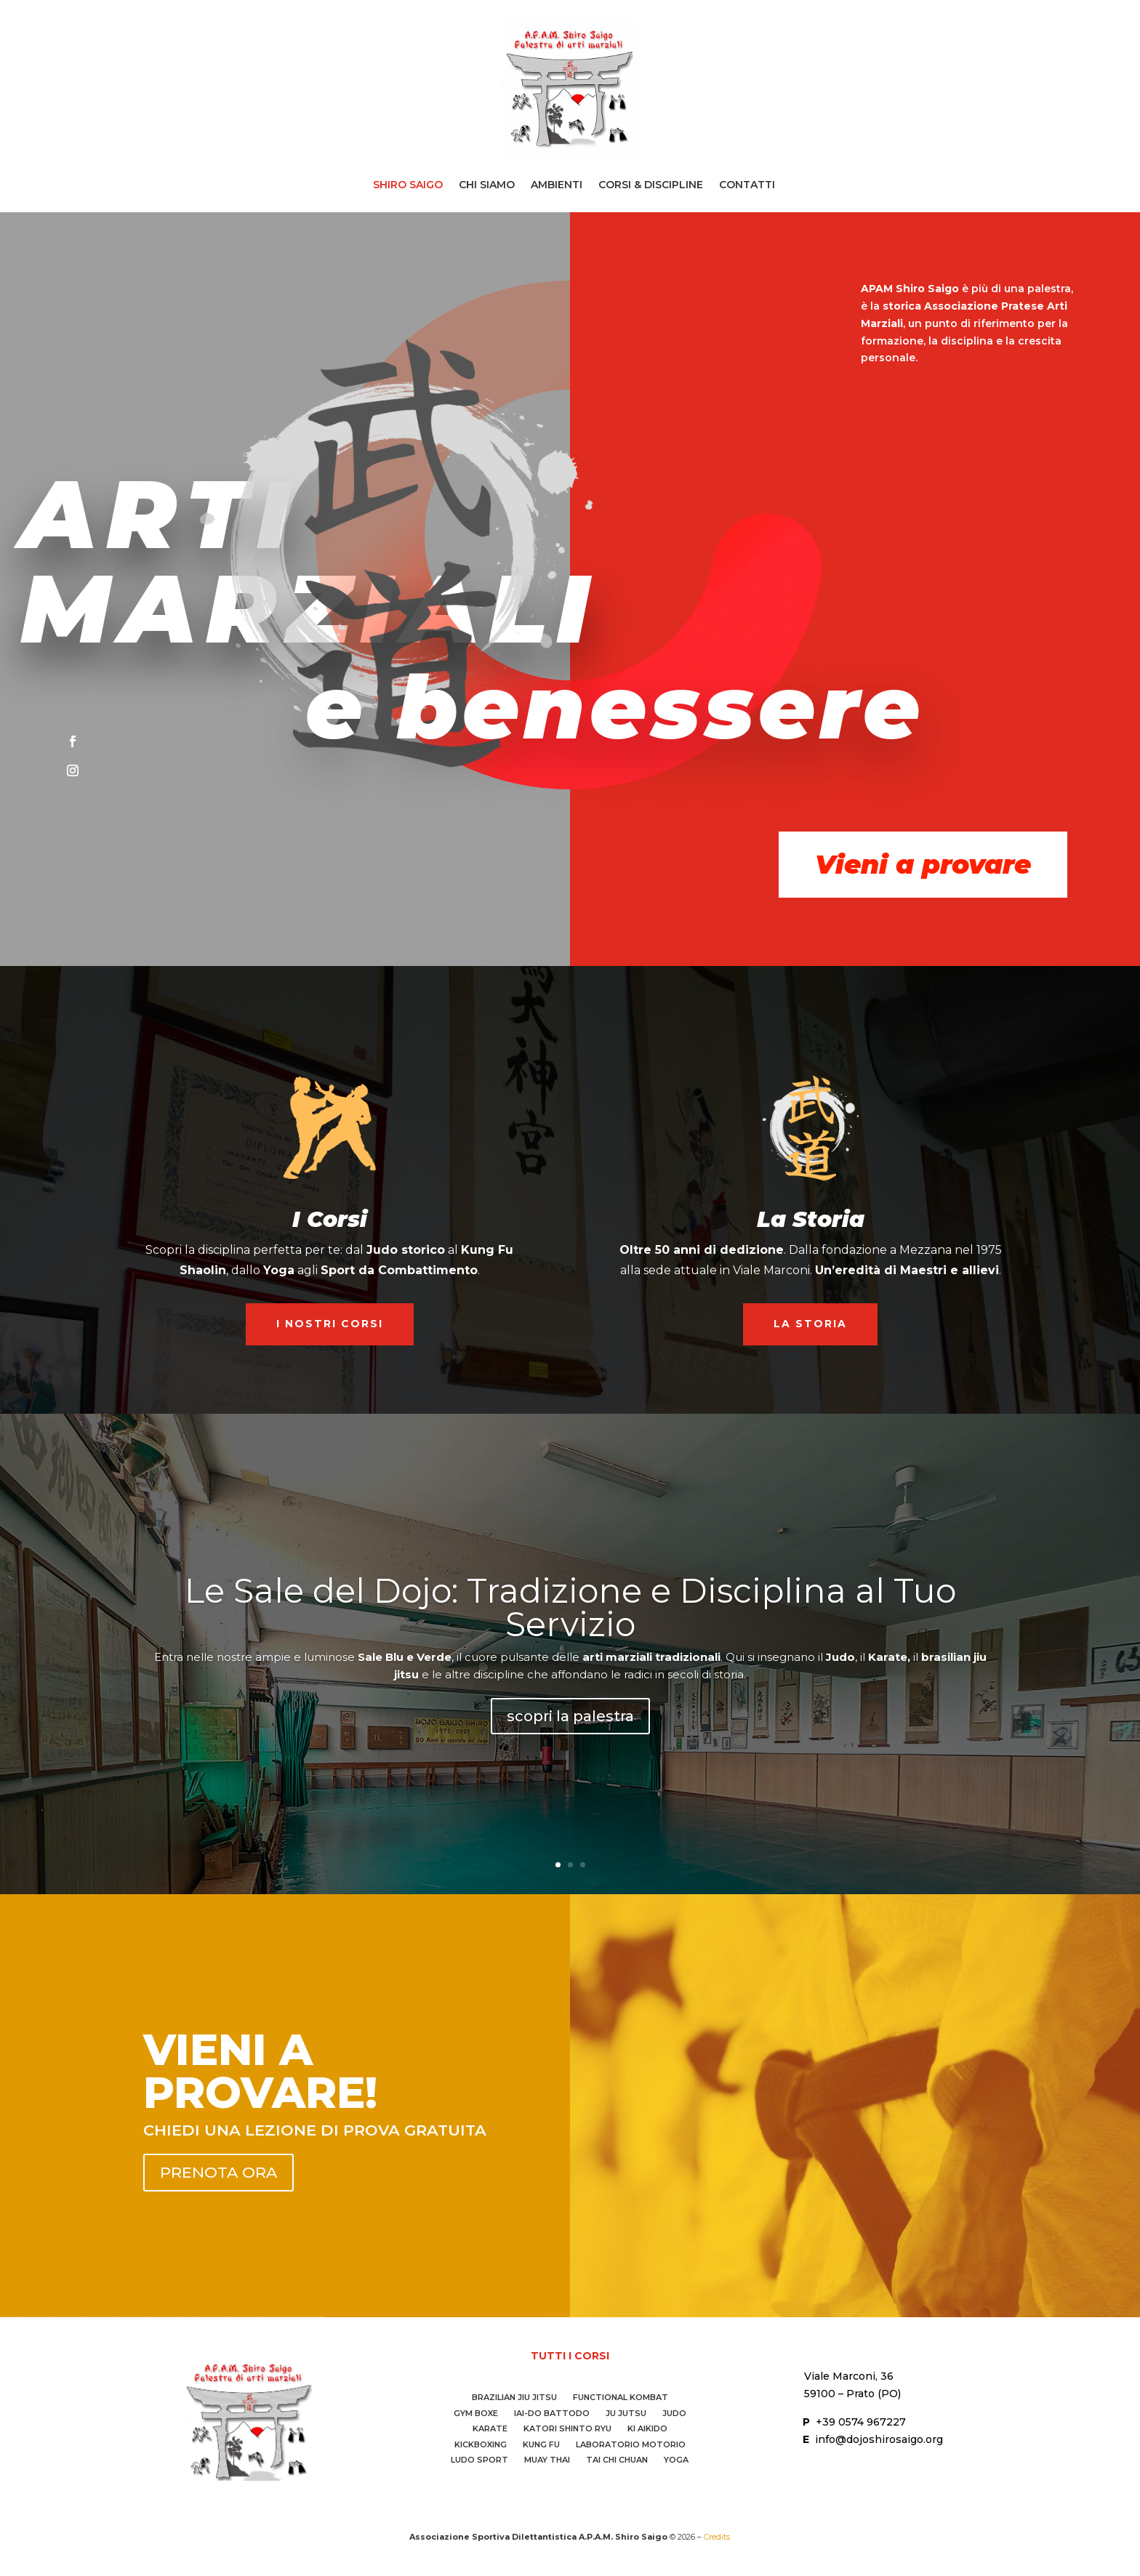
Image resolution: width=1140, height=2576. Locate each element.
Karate (490, 2430)
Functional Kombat (620, 2399)
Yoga (676, 2461)
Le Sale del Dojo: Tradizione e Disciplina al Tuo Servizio (570, 1614)
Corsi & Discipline (650, 184)
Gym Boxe (476, 2415)
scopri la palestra (570, 1722)
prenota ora (218, 2172)
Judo (674, 2415)
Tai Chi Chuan (617, 2461)
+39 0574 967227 (861, 2421)
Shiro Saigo (408, 184)
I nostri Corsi (329, 1323)
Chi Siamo (487, 184)
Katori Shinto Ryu (567, 2430)
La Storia (810, 1323)
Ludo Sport (479, 2461)
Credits (717, 2537)
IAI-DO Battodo (552, 2415)
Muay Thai (547, 2461)
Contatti (747, 184)
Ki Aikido (647, 2430)
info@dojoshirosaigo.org (879, 2439)
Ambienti (556, 184)
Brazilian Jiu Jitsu (514, 2399)
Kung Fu (541, 2446)
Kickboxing (480, 2446)
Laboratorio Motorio (631, 2446)
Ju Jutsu (626, 2415)
